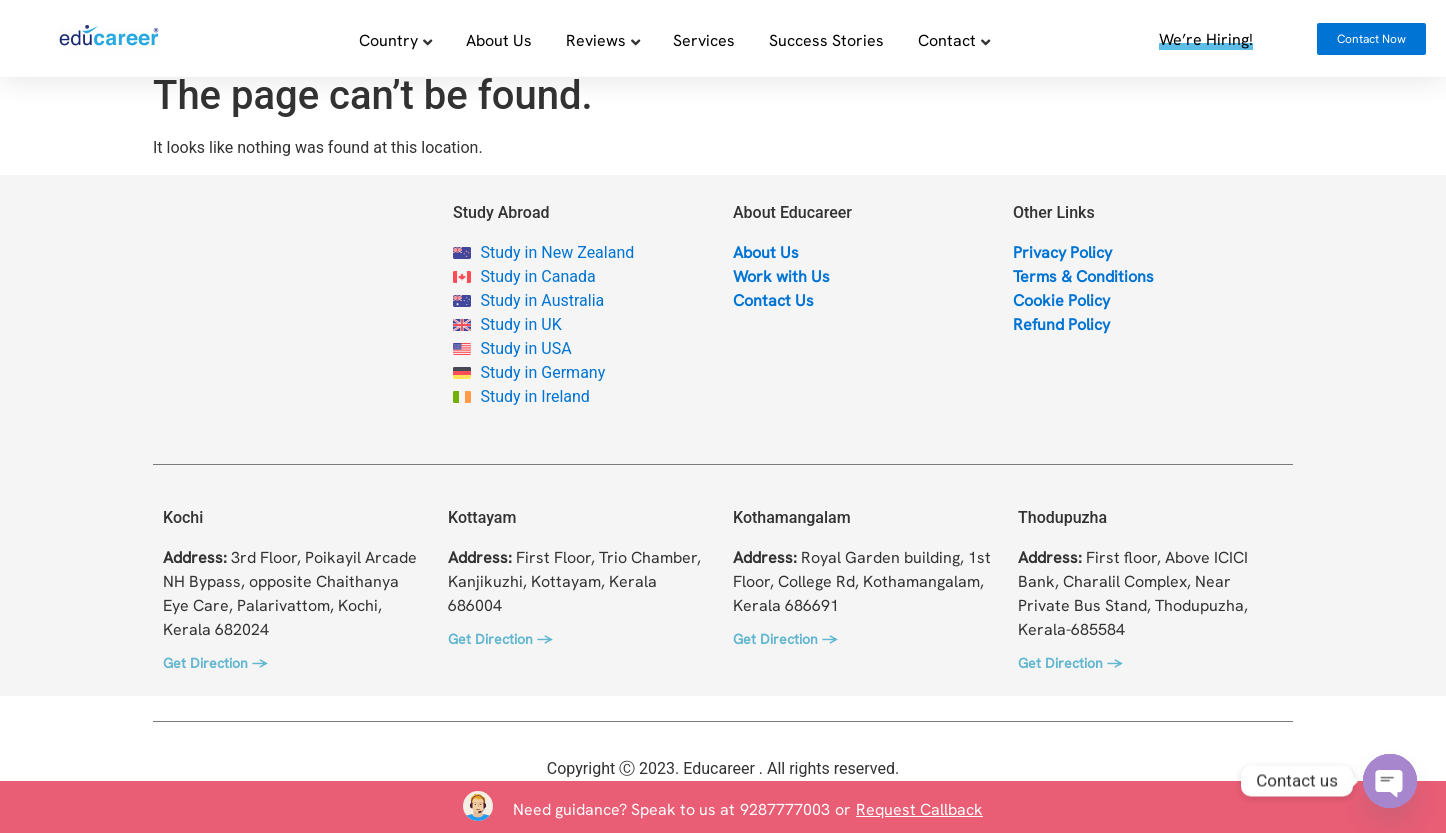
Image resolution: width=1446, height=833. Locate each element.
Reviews (596, 40)
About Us (499, 40)
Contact (947, 40)
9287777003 (785, 809)
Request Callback (919, 809)
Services (704, 40)
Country (388, 40)
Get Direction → (215, 676)
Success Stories (826, 40)
